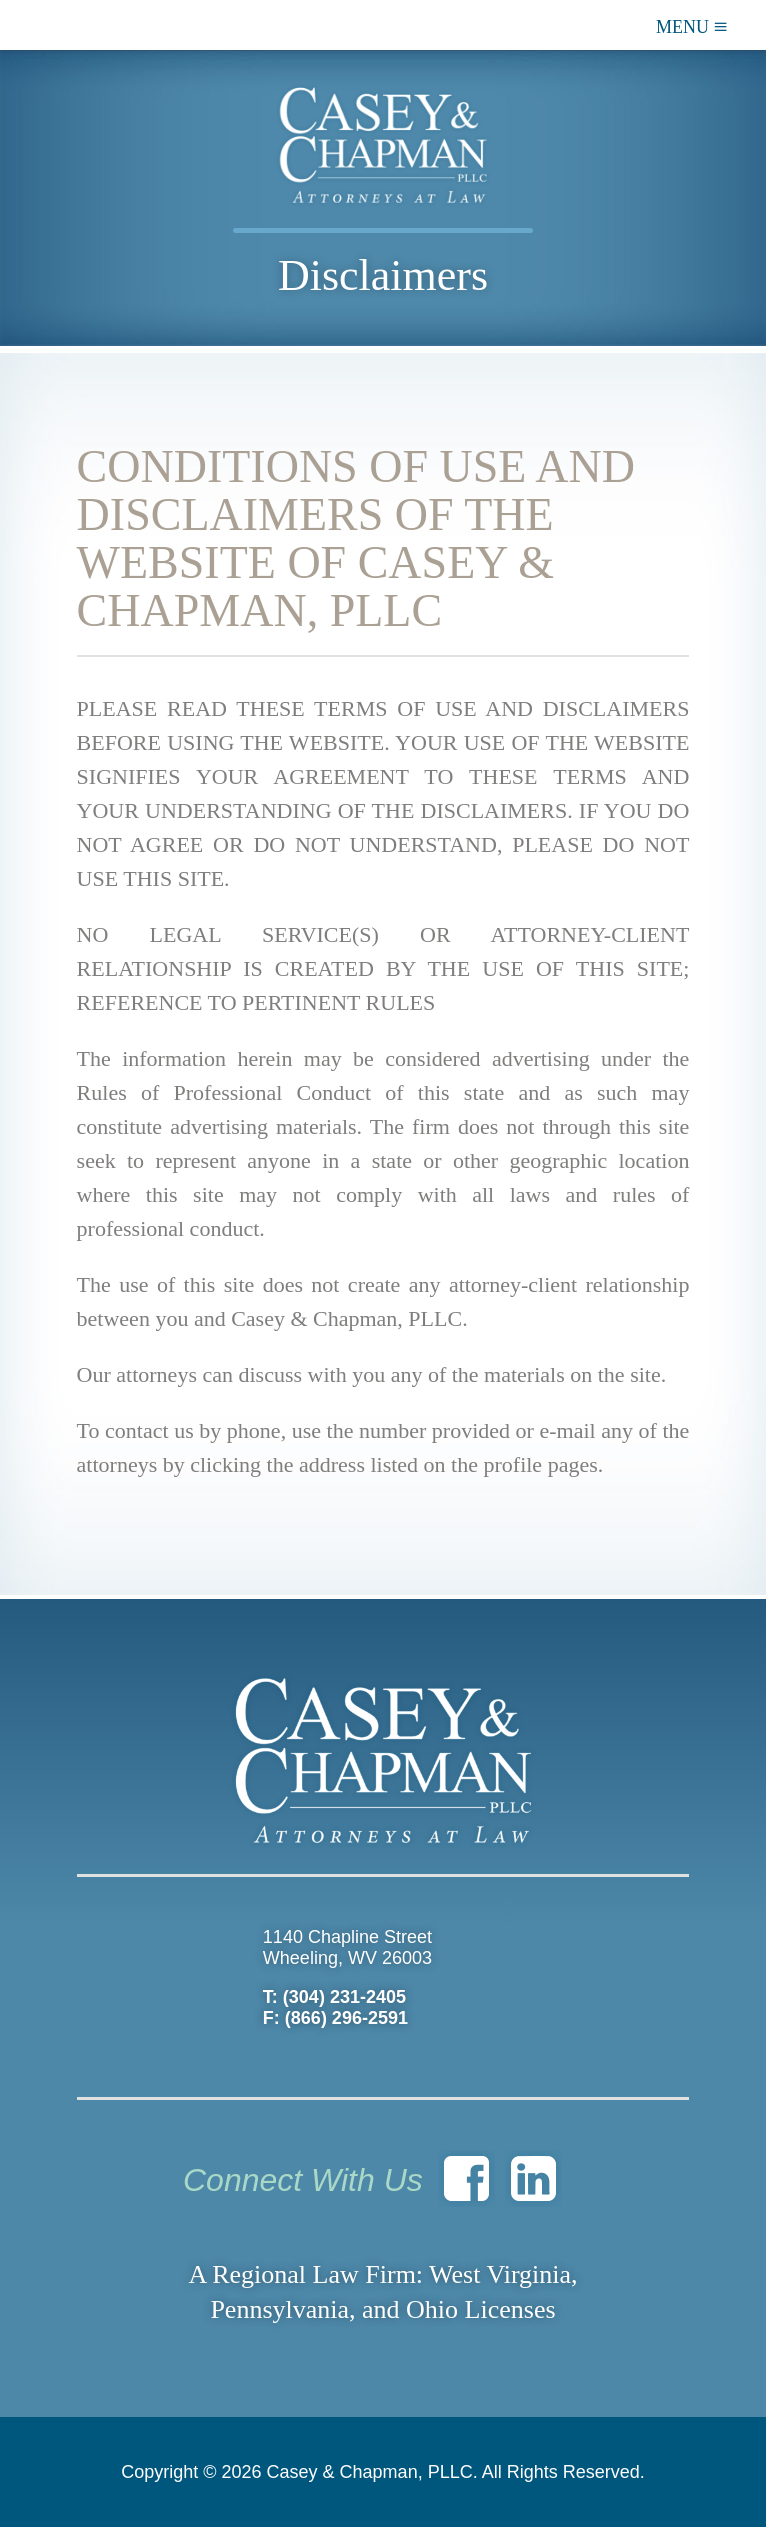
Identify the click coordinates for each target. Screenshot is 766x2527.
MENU (692, 25)
